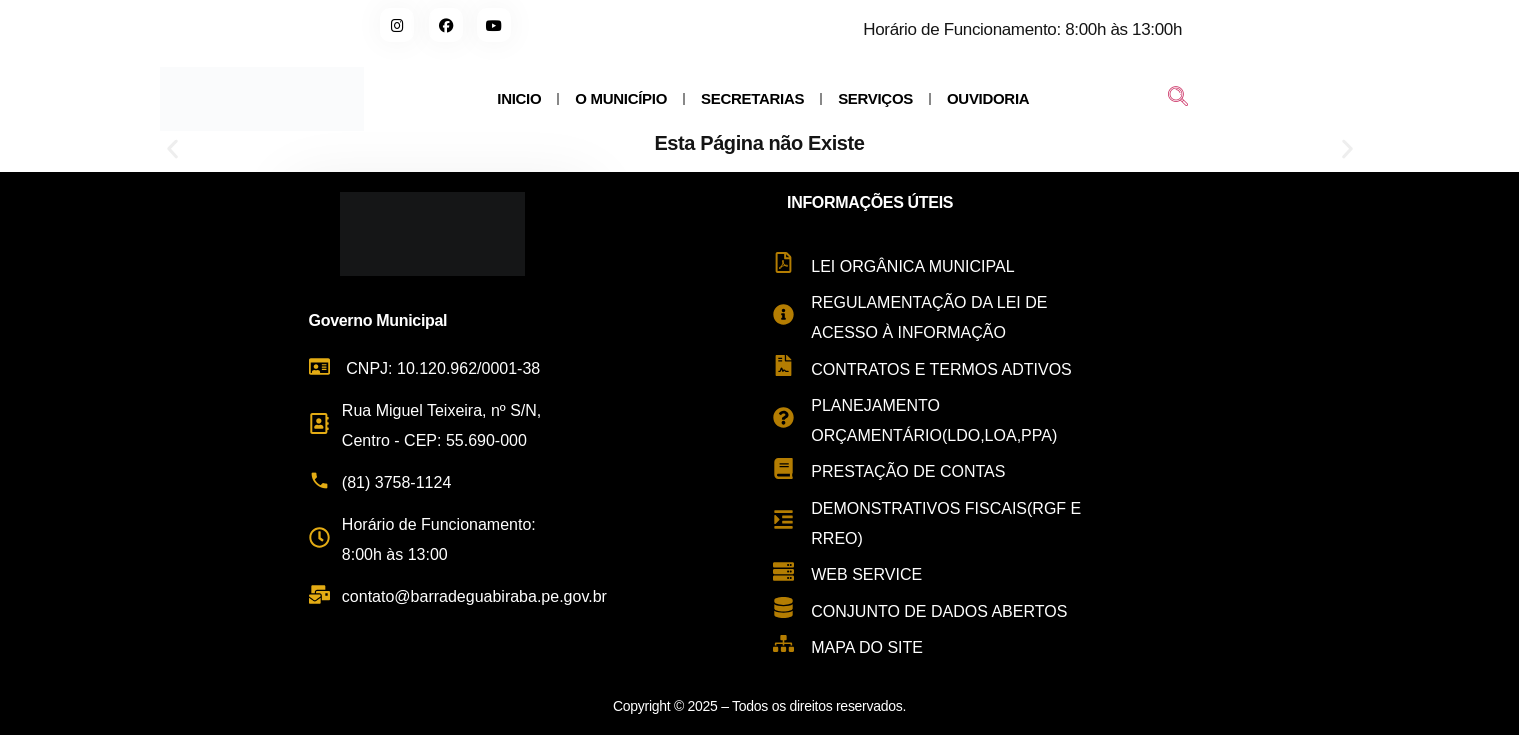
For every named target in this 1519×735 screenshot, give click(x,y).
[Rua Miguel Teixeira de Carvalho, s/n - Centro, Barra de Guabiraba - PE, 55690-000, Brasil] (1315, 446)
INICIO (519, 98)
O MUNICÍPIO (621, 98)
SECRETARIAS (752, 98)
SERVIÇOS (875, 98)
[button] (172, 148)
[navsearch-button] (1178, 99)
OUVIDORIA (988, 98)
